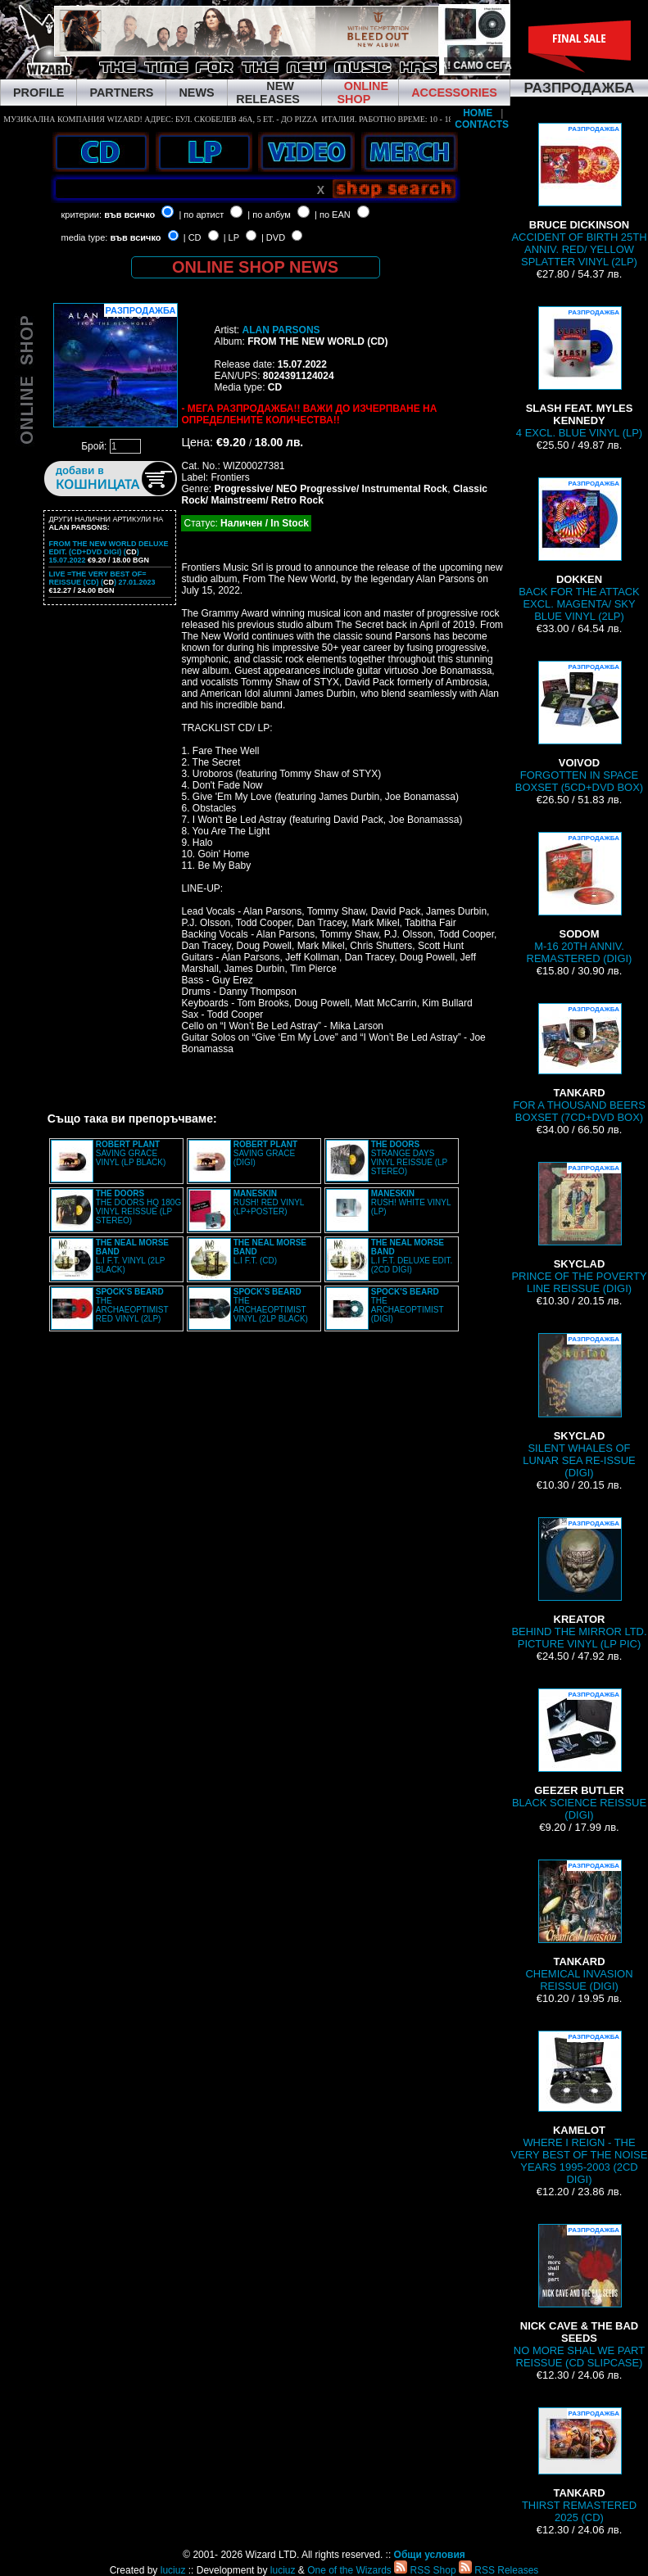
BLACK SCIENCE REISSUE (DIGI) (579, 1754)
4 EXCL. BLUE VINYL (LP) (579, 372)
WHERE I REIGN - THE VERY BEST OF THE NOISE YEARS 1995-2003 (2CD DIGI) (579, 2108)
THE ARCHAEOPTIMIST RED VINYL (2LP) (132, 1305)
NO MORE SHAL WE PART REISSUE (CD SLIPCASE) (579, 2296)
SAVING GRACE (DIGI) (265, 1153)
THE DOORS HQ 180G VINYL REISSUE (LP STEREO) (138, 1207)
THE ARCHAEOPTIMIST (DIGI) (407, 1305)
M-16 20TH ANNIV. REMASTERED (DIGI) (579, 898)
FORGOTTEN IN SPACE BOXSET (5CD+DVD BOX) (579, 727)
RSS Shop (424, 2570)
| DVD (273, 237)
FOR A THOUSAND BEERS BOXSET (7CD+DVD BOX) (579, 1063)
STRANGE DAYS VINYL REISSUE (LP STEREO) (409, 1158)
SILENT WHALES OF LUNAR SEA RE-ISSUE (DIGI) (579, 1406)
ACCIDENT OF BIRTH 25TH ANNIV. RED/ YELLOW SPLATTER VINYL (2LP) (578, 195)
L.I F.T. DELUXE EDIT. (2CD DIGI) (411, 1256)
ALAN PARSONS (280, 330)
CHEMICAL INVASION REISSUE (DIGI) (579, 1926)
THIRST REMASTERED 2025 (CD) (579, 2465)
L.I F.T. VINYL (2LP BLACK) (132, 1256)
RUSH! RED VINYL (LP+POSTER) (268, 1202)
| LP (231, 237)
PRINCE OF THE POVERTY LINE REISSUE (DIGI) (578, 1228)
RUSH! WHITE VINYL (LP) (411, 1202)
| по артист (201, 214)
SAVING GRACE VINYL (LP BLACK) (131, 1153)
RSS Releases (498, 2570)
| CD (193, 237)
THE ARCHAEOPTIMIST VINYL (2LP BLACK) (270, 1305)
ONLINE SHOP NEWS (255, 267)
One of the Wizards (349, 2570)
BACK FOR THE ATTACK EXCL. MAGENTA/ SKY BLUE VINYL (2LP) (579, 549)
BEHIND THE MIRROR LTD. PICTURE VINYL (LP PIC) (578, 1583)
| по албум (269, 214)
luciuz (173, 2570)
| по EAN (333, 214)
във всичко (129, 214)
